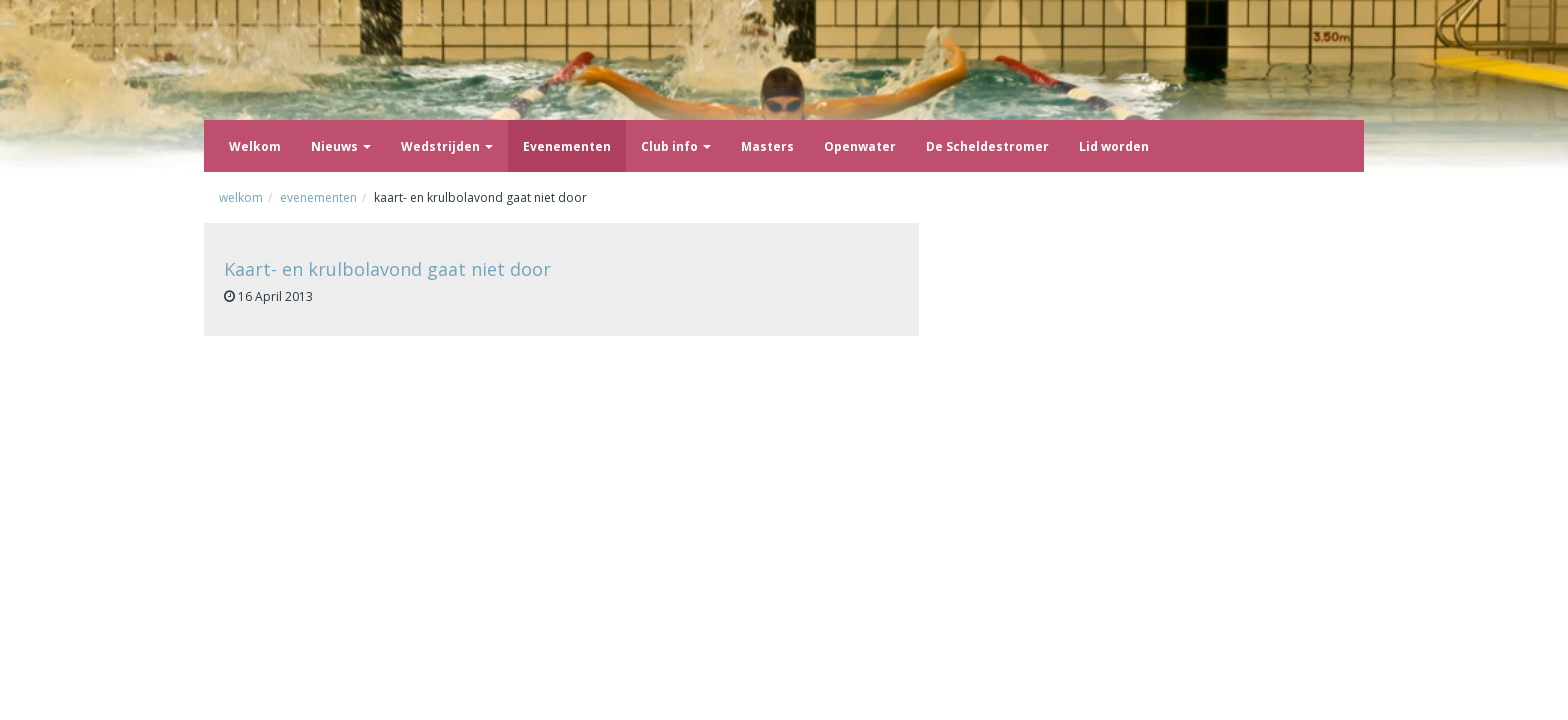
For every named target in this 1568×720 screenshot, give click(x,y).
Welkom (255, 146)
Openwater (860, 146)
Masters (767, 146)
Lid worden (1114, 146)
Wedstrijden (447, 146)
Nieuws (341, 146)
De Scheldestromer (987, 146)
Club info (676, 146)
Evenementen (567, 146)
